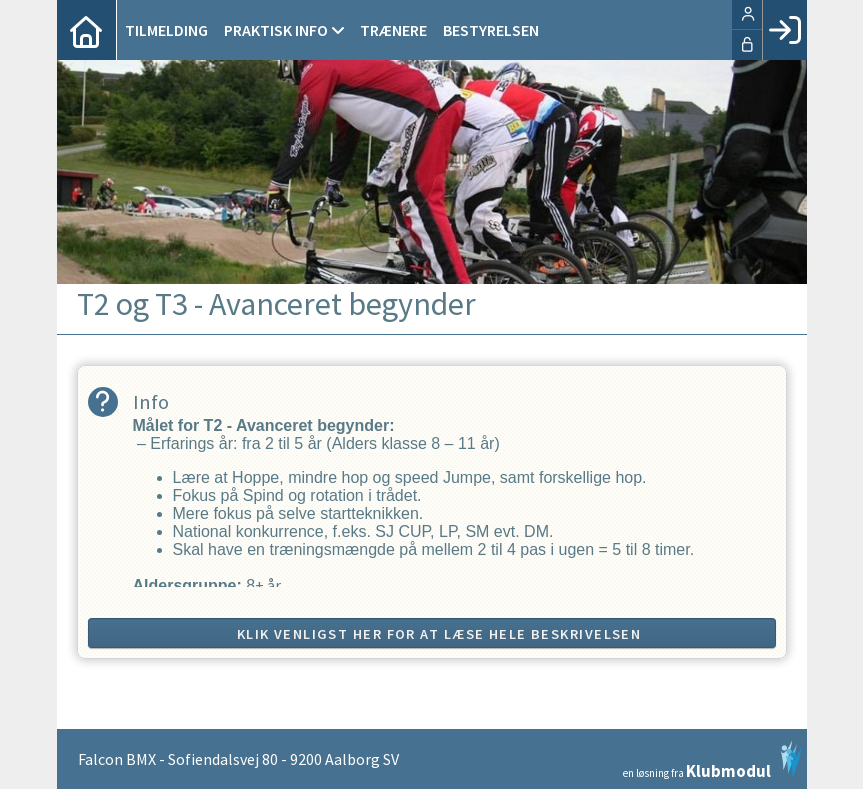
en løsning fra (712, 760)
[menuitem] (87, 30)
